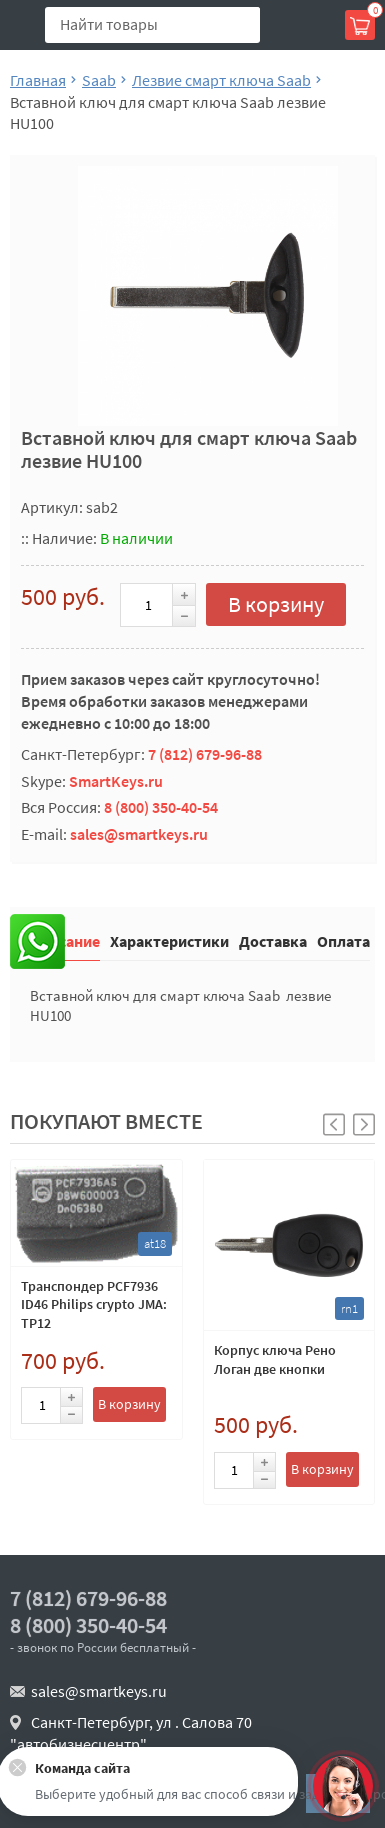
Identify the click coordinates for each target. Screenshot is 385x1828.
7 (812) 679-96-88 (205, 754)
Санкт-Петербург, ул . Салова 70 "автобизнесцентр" (131, 1733)
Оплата (343, 940)
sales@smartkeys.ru (139, 834)
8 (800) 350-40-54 (161, 807)
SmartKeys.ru (116, 781)
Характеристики (169, 940)
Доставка (273, 940)
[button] (364, 1124)
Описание (65, 940)
